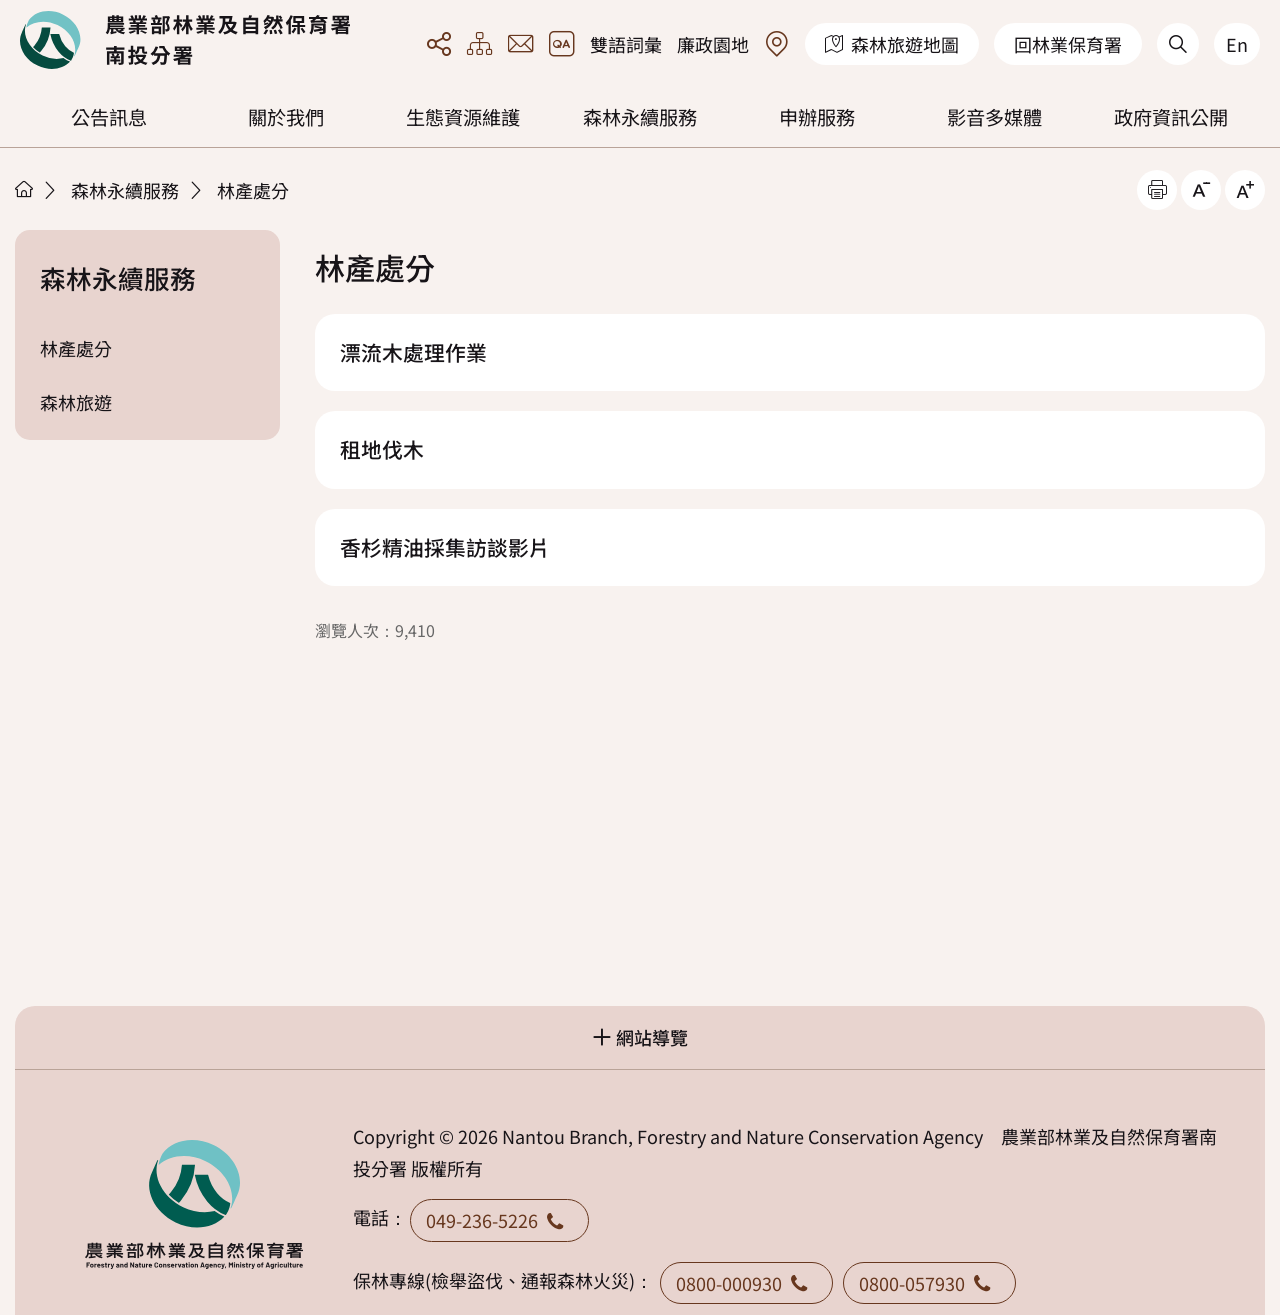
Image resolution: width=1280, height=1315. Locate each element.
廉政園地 (713, 44)
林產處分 (253, 190)
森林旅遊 (76, 402)
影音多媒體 (994, 117)
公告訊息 (109, 117)
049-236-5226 (499, 1220)
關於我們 (286, 117)
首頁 (24, 189)
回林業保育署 (1068, 44)
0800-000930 (746, 1283)
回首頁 (185, 40)
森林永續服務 (640, 117)
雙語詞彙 (626, 44)
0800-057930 (929, 1283)
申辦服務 (817, 117)
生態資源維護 (463, 117)
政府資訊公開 (1171, 117)
